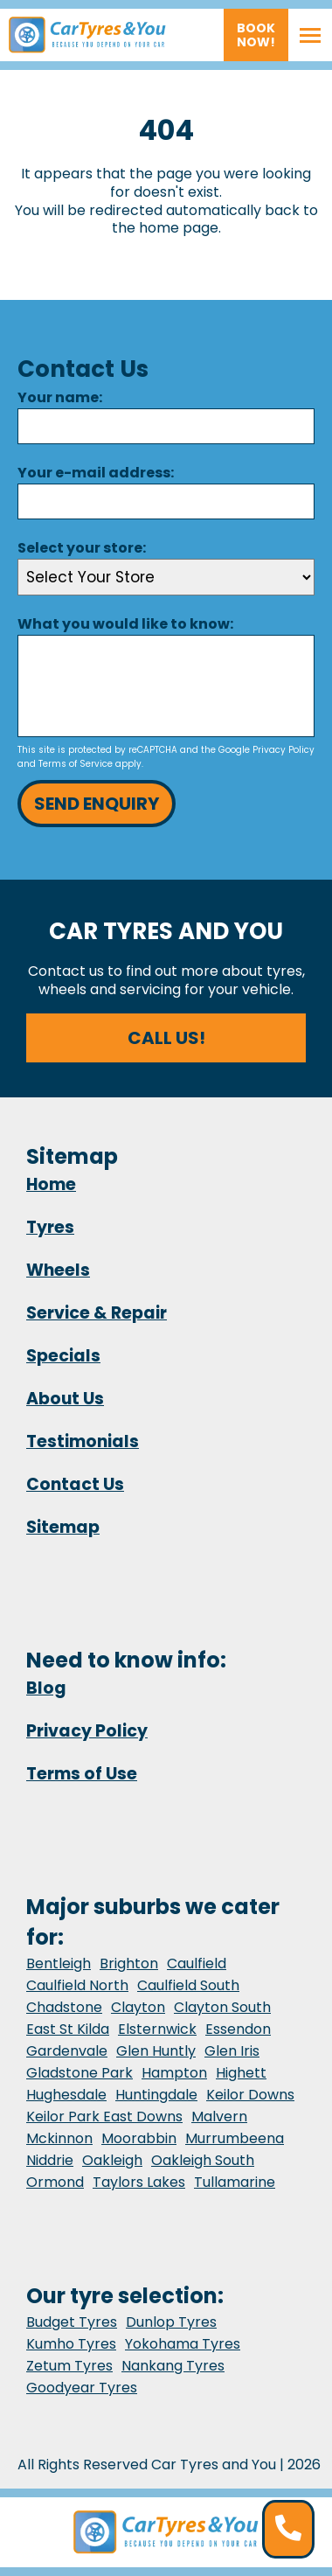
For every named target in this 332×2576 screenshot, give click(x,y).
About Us (65, 1398)
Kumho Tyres (71, 2344)
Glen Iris (231, 2051)
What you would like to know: (125, 624)
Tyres (50, 1227)
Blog (46, 1688)
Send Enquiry (96, 803)
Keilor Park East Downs (104, 2116)
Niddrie (49, 2160)
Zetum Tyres (69, 2366)
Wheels (58, 1270)
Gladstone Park (79, 2073)
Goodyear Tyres (81, 2388)
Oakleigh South (202, 2160)
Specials (63, 1356)
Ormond (55, 2182)
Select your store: (81, 548)
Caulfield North (77, 1985)
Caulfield (196, 1963)
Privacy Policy (283, 749)
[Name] (166, 426)
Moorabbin (138, 2138)
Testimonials (82, 1441)
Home (51, 1184)
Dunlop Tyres (171, 2322)
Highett (241, 2073)
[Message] (166, 686)
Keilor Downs (250, 2095)
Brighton (129, 1963)
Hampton (174, 2073)
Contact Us (75, 1484)
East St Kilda (67, 2029)
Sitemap (63, 1527)
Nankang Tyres (173, 2366)
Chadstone (64, 2007)
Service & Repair (96, 1313)
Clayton (138, 2007)
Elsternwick (157, 2029)
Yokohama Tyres (182, 2344)
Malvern (219, 2116)
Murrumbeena (234, 2138)
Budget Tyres (71, 2322)
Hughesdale (66, 2095)
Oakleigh (112, 2160)
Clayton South (222, 2007)
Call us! (166, 1038)
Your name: (59, 397)
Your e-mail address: (95, 473)
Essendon (238, 2029)
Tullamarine (234, 2182)
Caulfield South (188, 1985)
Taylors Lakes (139, 2182)
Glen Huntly (156, 2051)
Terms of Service (75, 763)
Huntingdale (156, 2095)
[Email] (166, 501)
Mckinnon (59, 2138)
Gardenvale (66, 2051)
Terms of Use (81, 1774)
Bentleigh (58, 1963)
